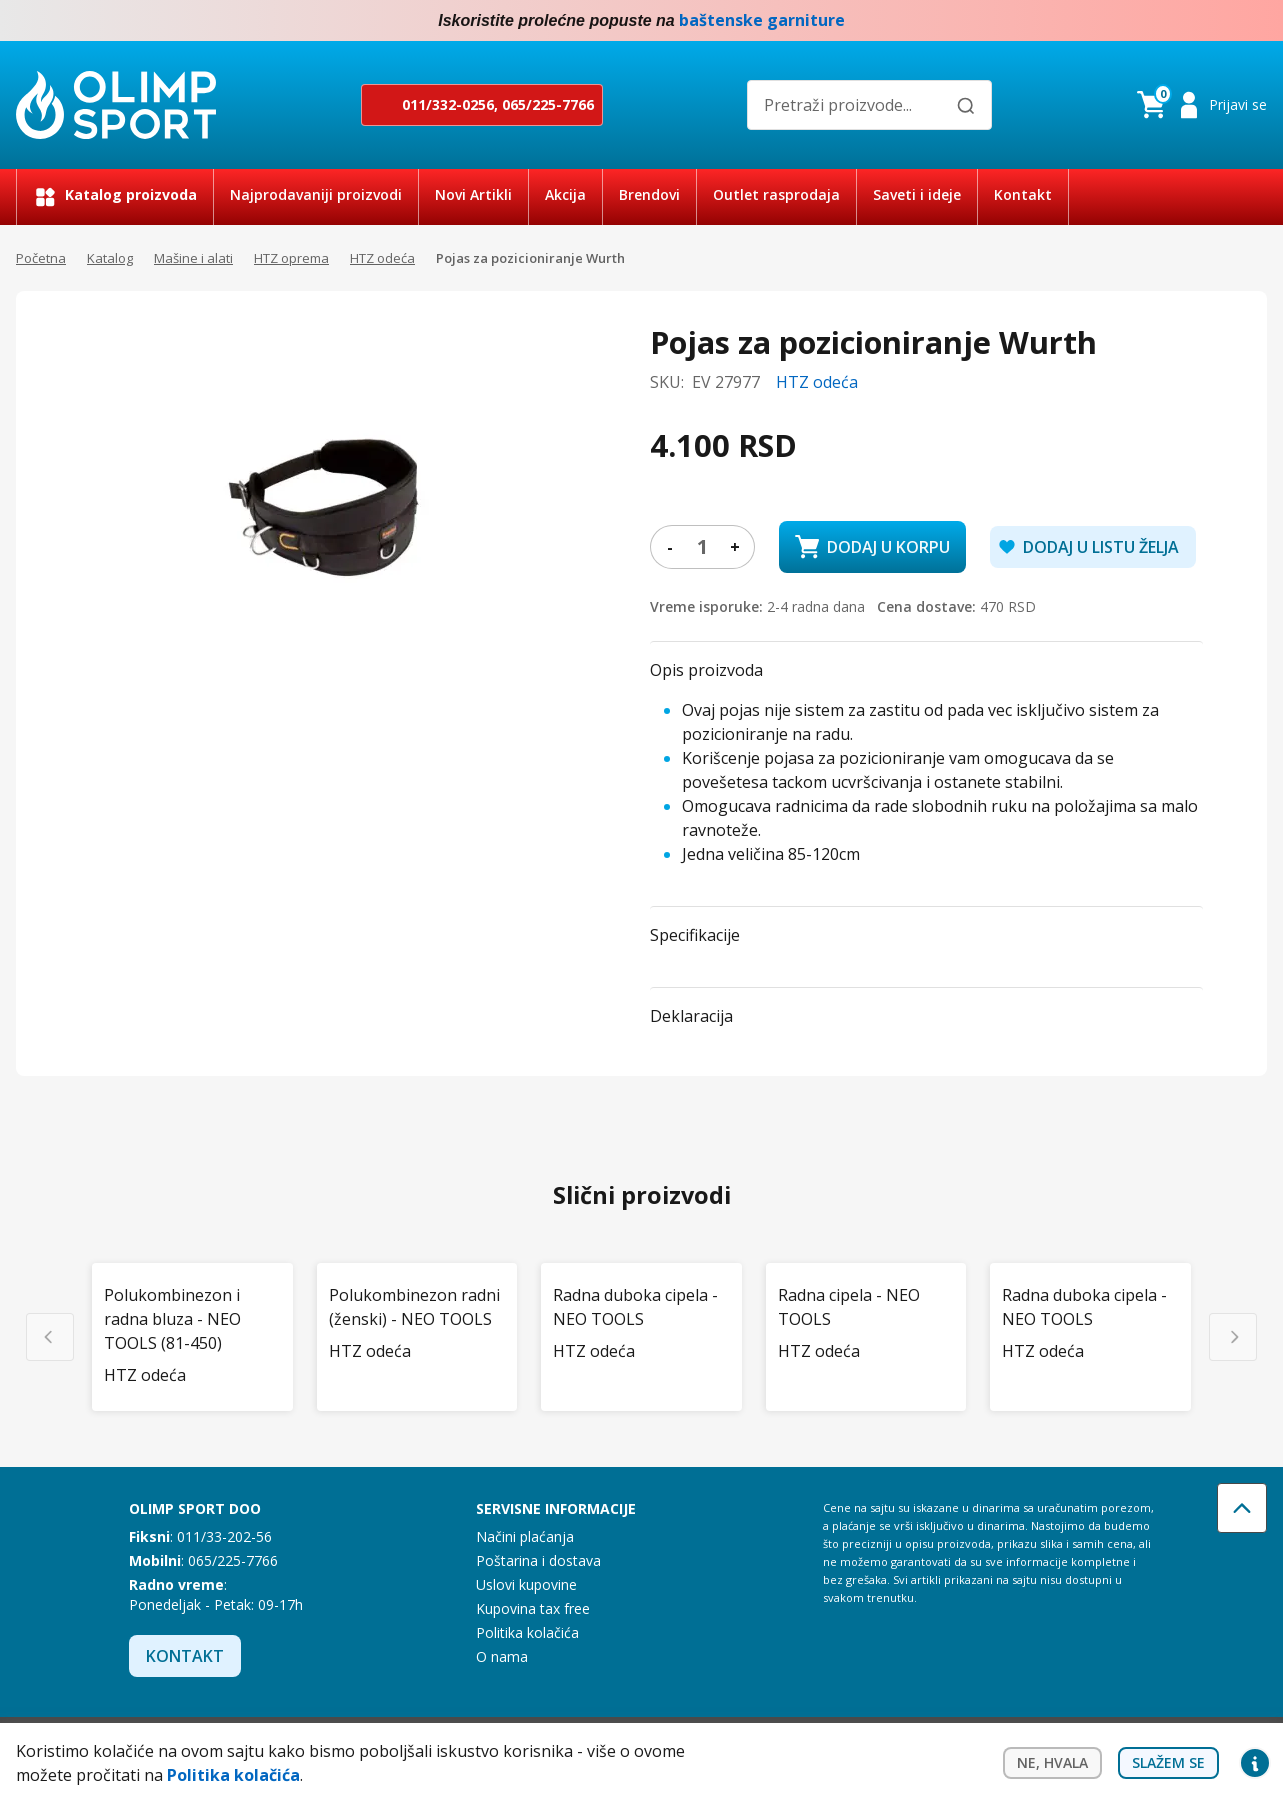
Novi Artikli (473, 194)
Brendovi (649, 194)
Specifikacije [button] (695, 935)
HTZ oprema (291, 258)
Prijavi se (1238, 104)
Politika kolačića (527, 1632)
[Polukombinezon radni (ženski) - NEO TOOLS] (417, 1307)
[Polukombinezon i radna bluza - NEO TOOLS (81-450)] (192, 1319)
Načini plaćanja (525, 1536)
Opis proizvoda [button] (706, 670)
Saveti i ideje (917, 194)
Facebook (1215, 21)
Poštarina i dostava (538, 1560)
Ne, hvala (1052, 1762)
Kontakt (1023, 194)
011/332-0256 (448, 104)
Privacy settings (1255, 1763)
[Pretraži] (966, 106)
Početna (41, 258)
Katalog (110, 258)
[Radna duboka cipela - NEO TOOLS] (641, 1307)
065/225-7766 (548, 104)
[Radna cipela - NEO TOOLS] (866, 1307)
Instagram (1255, 21)
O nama (502, 1656)
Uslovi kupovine (526, 1584)
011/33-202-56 (224, 1536)
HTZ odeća (382, 258)
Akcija (565, 194)
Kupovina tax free (533, 1608)
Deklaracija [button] (691, 1016)
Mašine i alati (193, 258)
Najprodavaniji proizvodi (316, 194)
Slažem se (1168, 1762)
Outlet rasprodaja (776, 194)
